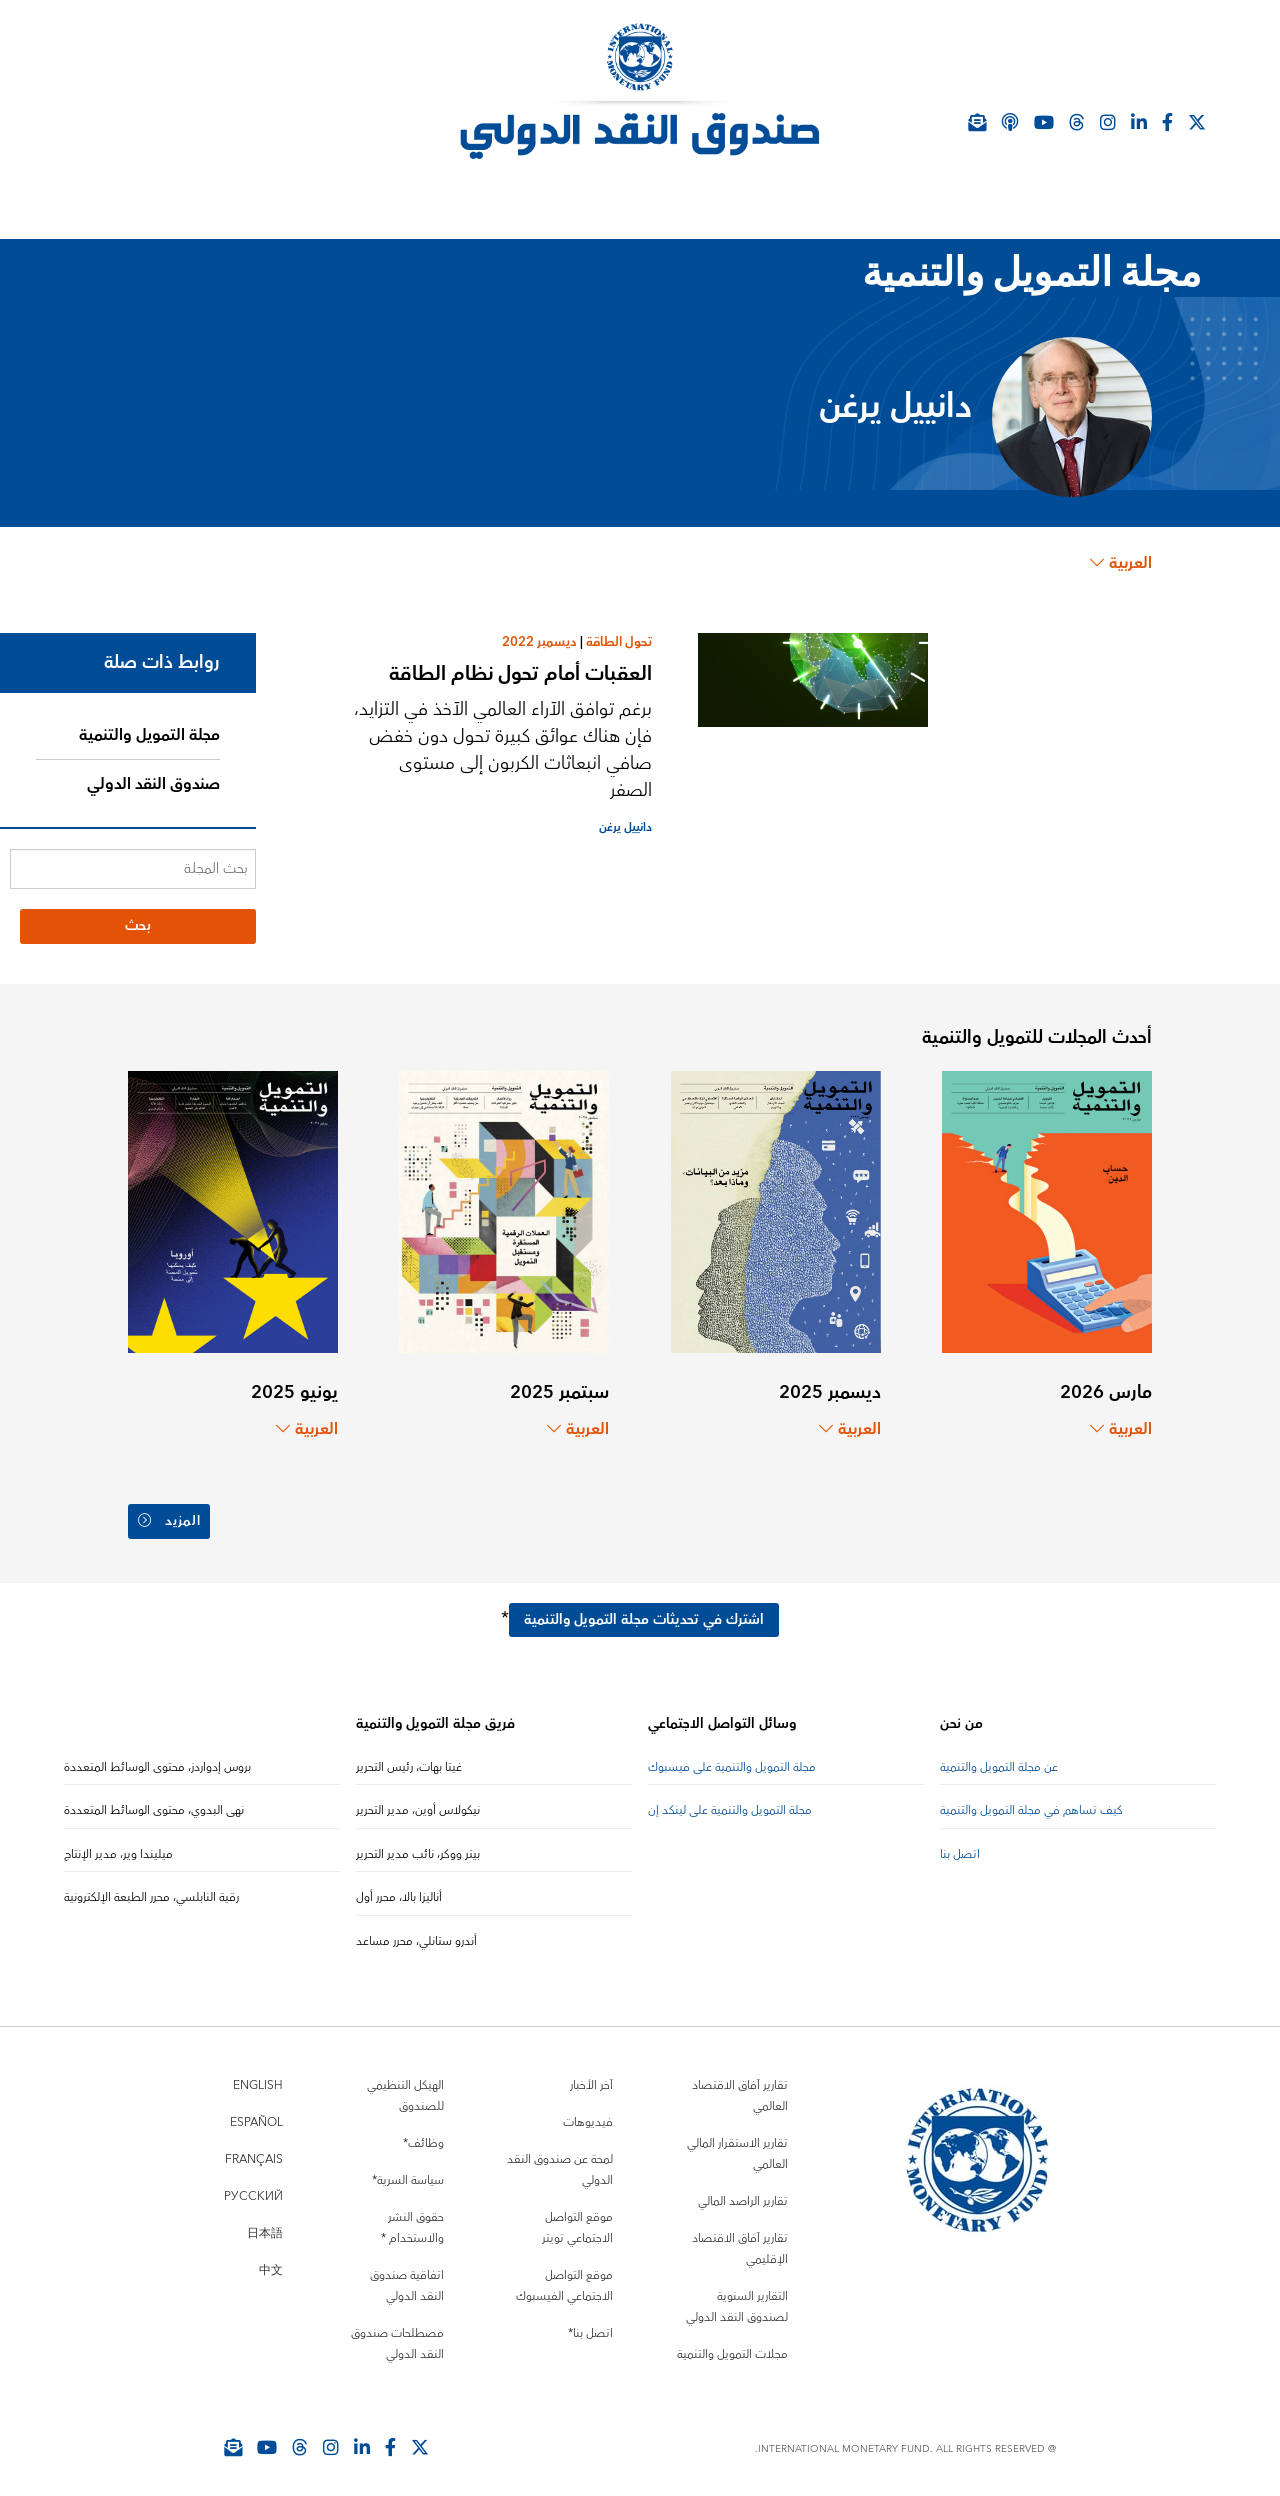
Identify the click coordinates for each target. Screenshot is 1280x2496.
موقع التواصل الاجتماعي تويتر (577, 2220)
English (258, 2077)
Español (256, 2114)
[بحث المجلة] (133, 869)
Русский (253, 2188)
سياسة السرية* (408, 2172)
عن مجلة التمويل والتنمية (999, 1759)
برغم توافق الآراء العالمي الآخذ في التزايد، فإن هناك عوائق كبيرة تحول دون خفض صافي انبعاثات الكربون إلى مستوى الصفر (503, 750)
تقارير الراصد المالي (743, 2193)
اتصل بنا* (590, 2325)
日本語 (265, 2225)
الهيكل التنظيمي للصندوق (405, 2088)
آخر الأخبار (591, 2077)
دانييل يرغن (625, 827)
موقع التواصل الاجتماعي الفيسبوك (564, 2278)
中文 (271, 2262)
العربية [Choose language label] (1121, 563)
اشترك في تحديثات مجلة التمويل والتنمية (644, 1612)
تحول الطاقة (619, 642)
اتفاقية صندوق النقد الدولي (407, 2278)
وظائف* (423, 2135)
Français (254, 2151)
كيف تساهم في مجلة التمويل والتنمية (1031, 1802)
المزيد (171, 1517)
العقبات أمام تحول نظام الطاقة (520, 673)
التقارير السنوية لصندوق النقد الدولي (737, 2299)
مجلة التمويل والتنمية (149, 735)
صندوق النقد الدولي (153, 784)
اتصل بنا (960, 1846)
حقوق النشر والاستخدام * (412, 2220)
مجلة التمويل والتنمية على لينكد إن (730, 1802)
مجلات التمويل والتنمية (732, 2346)
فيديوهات (588, 2114)
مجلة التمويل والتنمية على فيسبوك (732, 1759)
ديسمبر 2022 (539, 642)
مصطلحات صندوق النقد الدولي (397, 2336)
